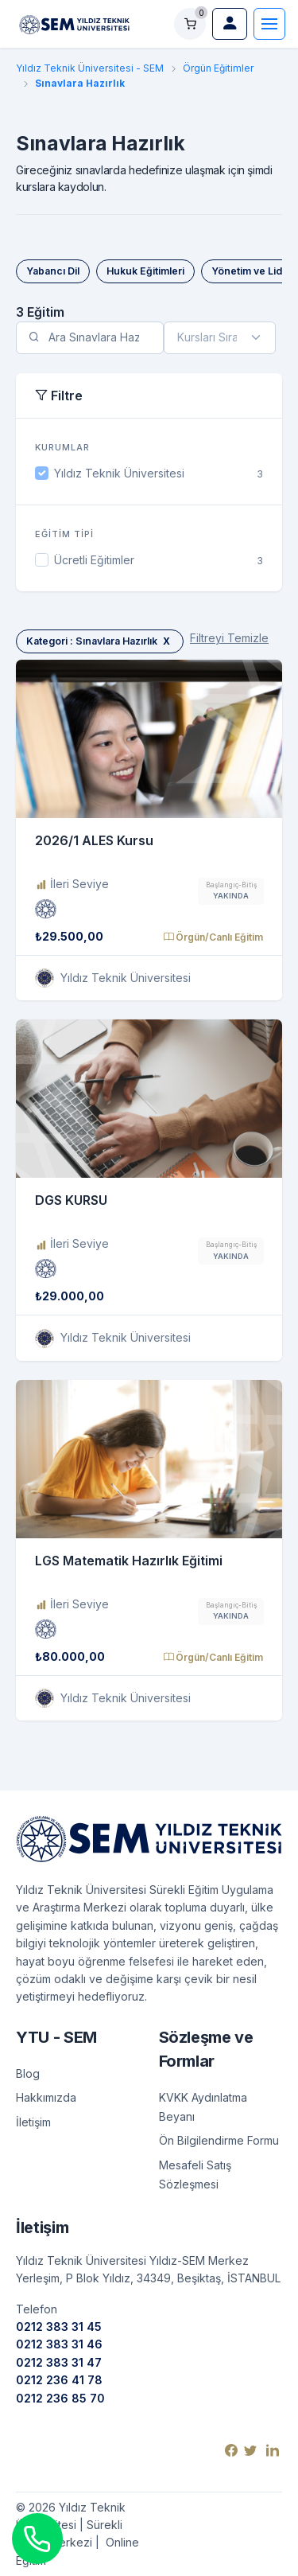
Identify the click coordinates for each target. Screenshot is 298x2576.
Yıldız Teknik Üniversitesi (119, 473)
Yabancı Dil (52, 271)
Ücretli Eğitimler (94, 560)
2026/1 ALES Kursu (94, 840)
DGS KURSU (71, 1200)
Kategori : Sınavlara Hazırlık (99, 641)
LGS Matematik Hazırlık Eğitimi (129, 1561)
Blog (28, 2073)
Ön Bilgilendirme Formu (219, 2140)
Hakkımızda (46, 2097)
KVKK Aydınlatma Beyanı (203, 2107)
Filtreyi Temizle (229, 638)
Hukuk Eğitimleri (145, 271)
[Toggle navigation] (269, 24)
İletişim (33, 2122)
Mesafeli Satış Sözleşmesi (195, 2174)
